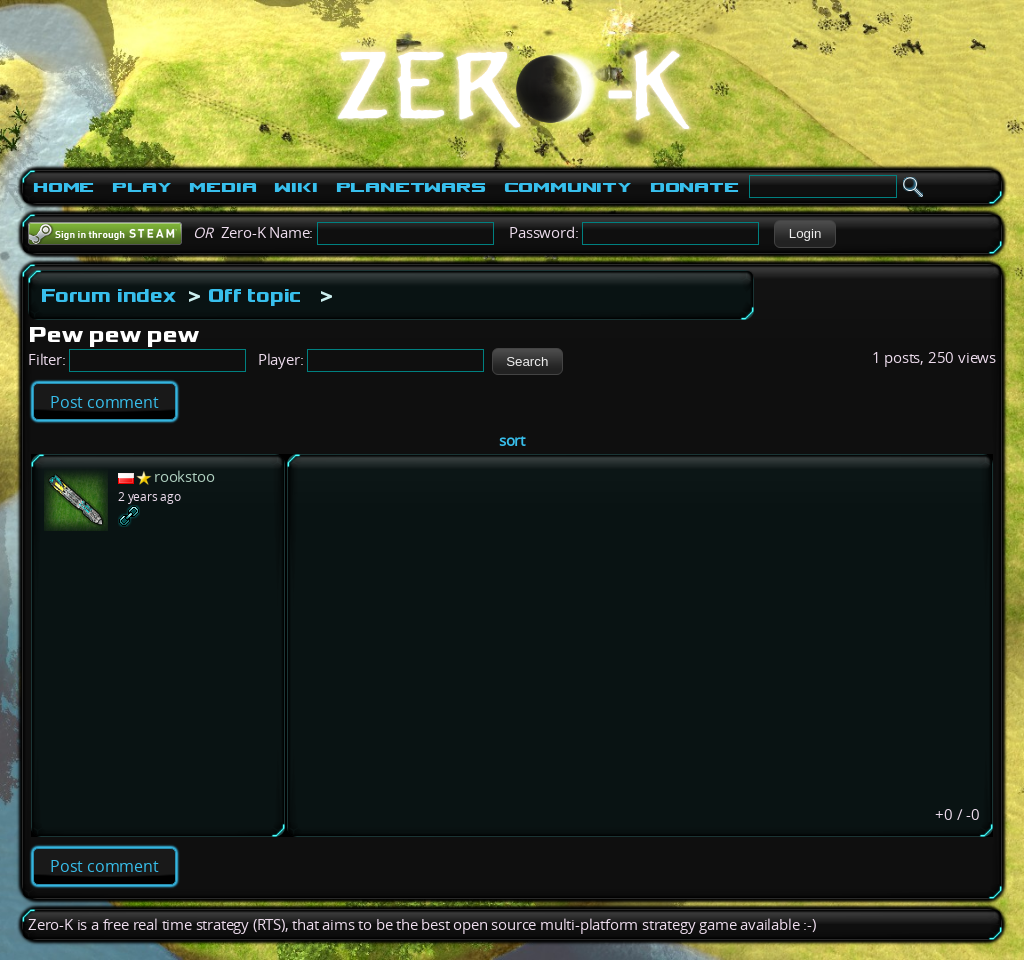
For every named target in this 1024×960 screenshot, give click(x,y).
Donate (694, 187)
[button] (804, 234)
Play (141, 187)
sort (512, 440)
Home (63, 187)
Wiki (295, 187)
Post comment (104, 402)
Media (222, 187)
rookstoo (184, 476)
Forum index (108, 295)
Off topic (254, 295)
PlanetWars (411, 187)
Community (568, 187)
